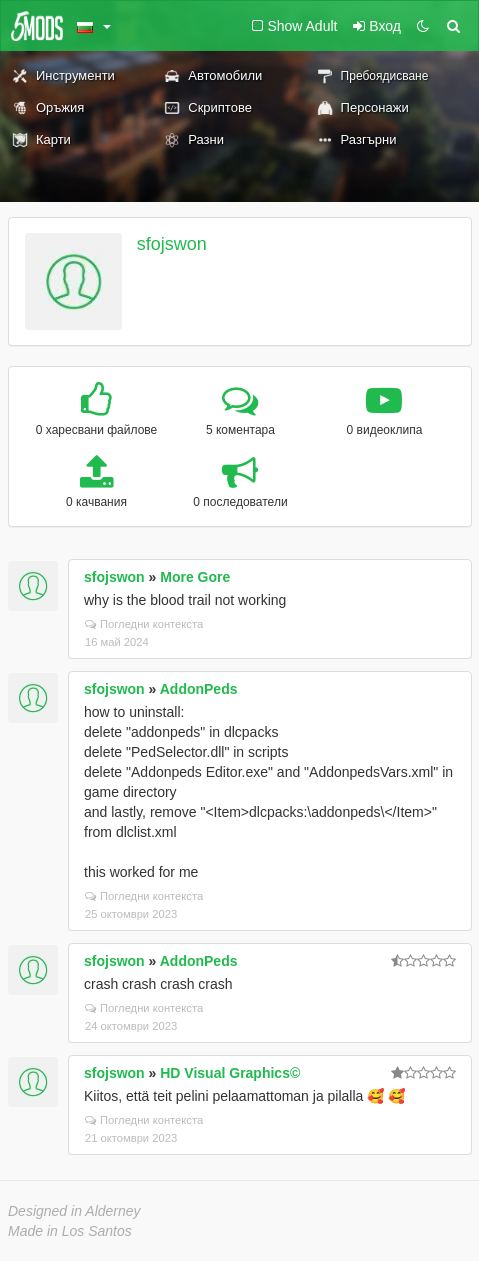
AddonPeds (199, 689)
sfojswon (172, 244)
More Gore (195, 577)
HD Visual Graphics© (230, 1073)
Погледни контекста (144, 624)
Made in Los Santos (70, 1231)
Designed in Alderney (74, 1211)
